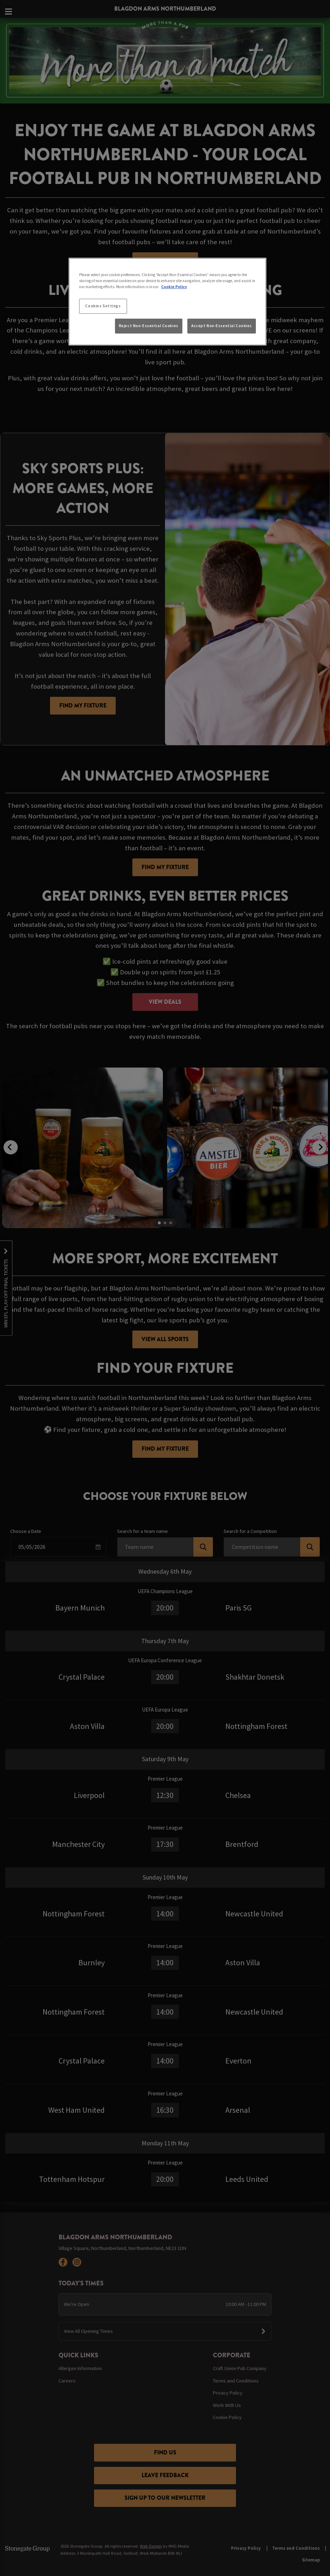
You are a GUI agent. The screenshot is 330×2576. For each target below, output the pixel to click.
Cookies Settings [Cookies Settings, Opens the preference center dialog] (103, 305)
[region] (167, 302)
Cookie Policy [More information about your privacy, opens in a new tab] (174, 286)
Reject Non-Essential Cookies (148, 325)
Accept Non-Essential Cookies (221, 325)
